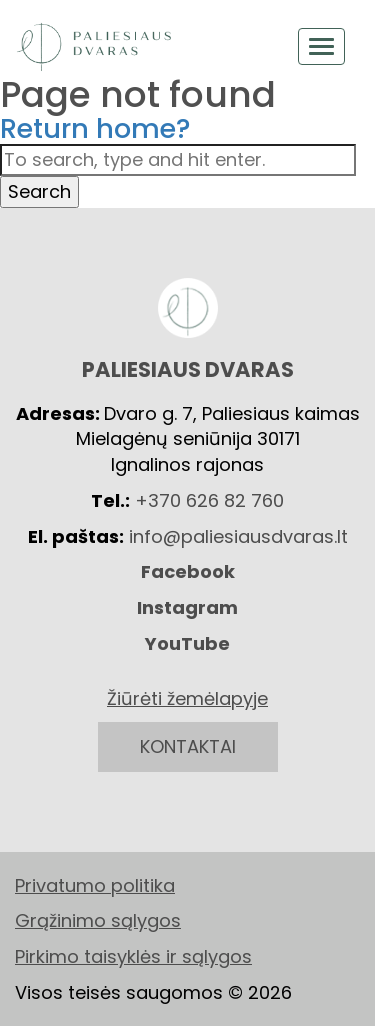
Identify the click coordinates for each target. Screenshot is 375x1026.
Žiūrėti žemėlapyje (187, 698)
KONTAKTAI (188, 746)
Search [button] (39, 191)
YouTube (187, 643)
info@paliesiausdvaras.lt (238, 536)
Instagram (187, 607)
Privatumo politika (95, 885)
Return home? (95, 128)
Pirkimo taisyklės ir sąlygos (133, 956)
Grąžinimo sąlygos (98, 920)
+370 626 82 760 (209, 500)
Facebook (188, 571)
